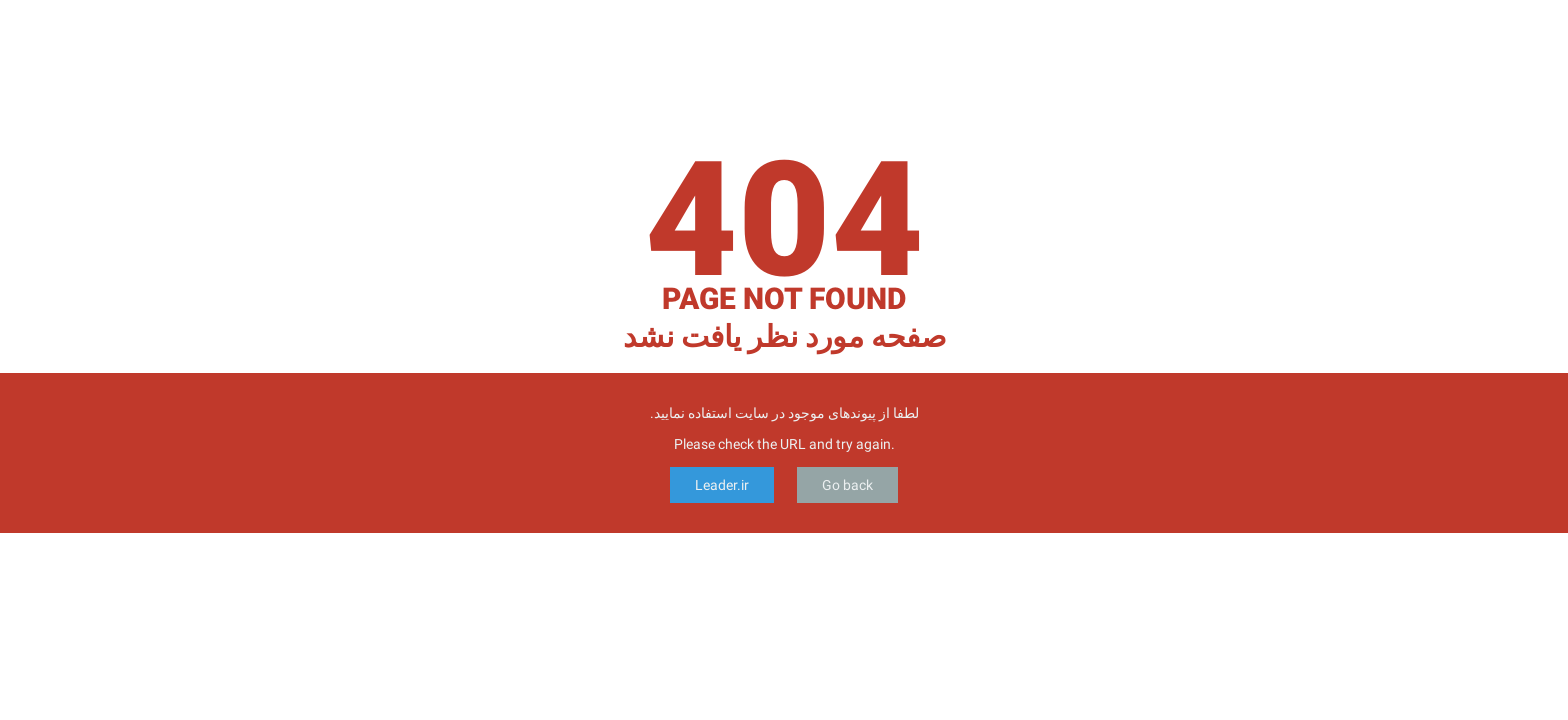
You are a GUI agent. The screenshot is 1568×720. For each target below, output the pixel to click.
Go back (847, 485)
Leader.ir (722, 485)
